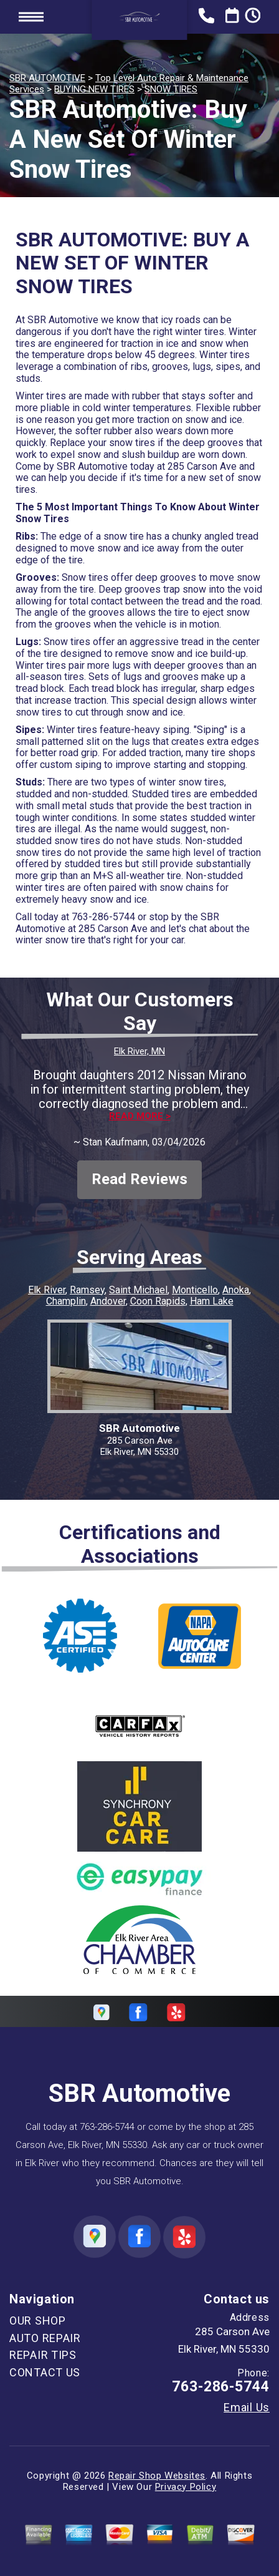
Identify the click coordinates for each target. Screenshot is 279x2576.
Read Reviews (139, 1179)
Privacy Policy (185, 2486)
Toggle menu (31, 16)
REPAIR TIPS (43, 2354)
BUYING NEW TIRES (94, 89)
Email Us (247, 2407)
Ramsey (87, 1290)
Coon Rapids (158, 1301)
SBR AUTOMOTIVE (47, 78)
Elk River (46, 1290)
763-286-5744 (103, 917)
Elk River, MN (139, 1051)
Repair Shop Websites (157, 2475)
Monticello (195, 1290)
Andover (108, 1301)
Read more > (140, 1116)
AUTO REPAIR (45, 2338)
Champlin (66, 1301)
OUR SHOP (37, 2320)
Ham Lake (212, 1301)
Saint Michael (138, 1290)
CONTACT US (44, 2372)
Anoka (235, 1290)
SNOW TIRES (170, 89)
